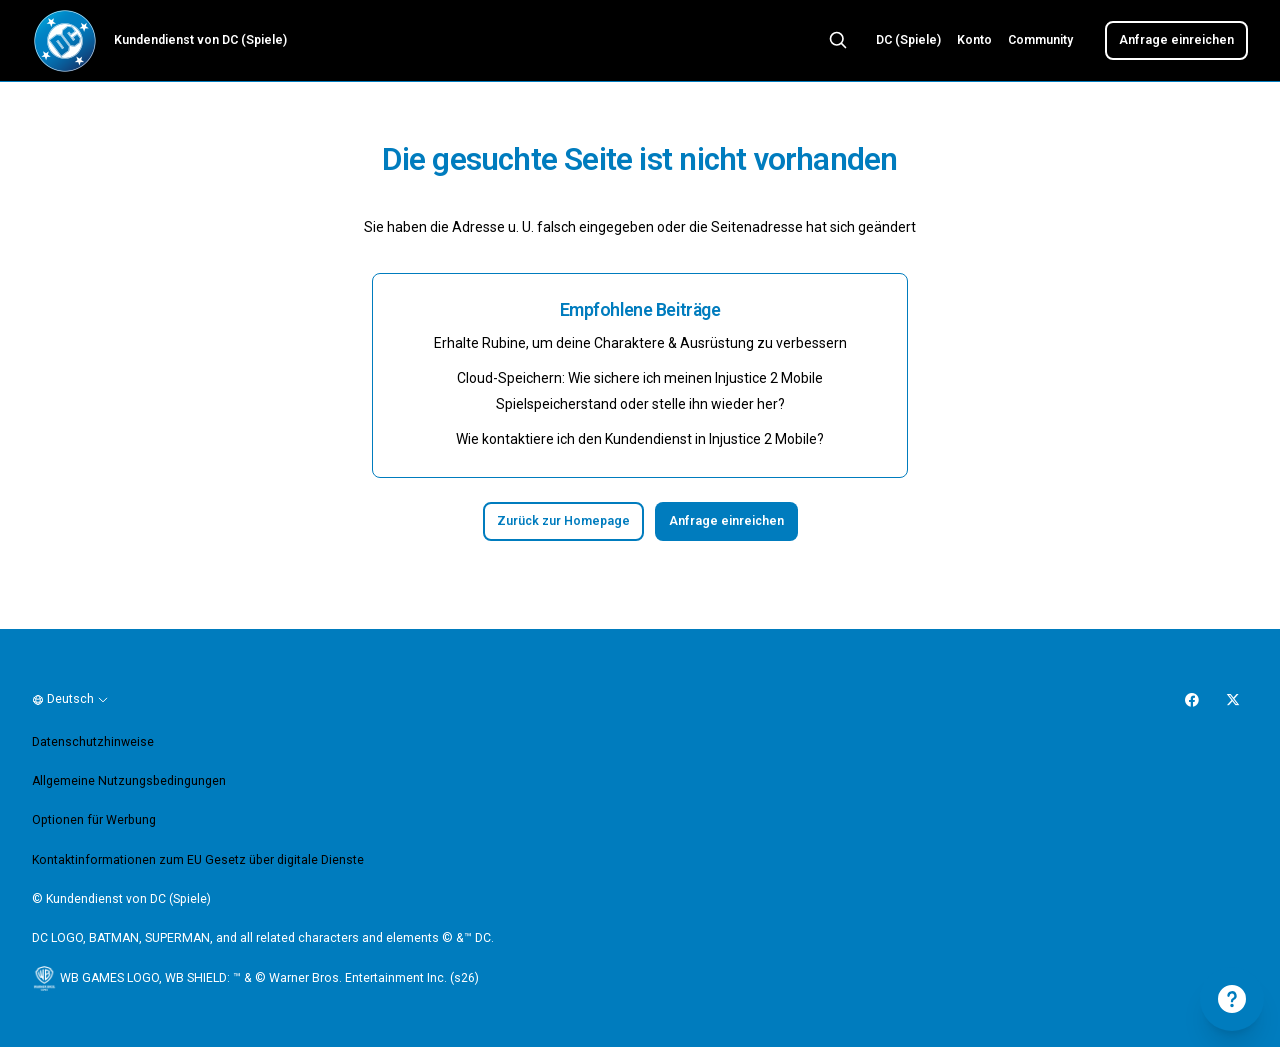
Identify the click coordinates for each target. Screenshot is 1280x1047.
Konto (974, 40)
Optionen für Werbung (94, 820)
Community (1040, 40)
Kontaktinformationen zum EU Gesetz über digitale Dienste (198, 860)
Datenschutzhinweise (93, 742)
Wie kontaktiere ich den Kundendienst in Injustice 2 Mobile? (640, 439)
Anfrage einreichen (1176, 40)
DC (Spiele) (908, 40)
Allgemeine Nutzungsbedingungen (129, 781)
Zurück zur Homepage (563, 521)
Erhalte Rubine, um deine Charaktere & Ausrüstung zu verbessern (640, 343)
